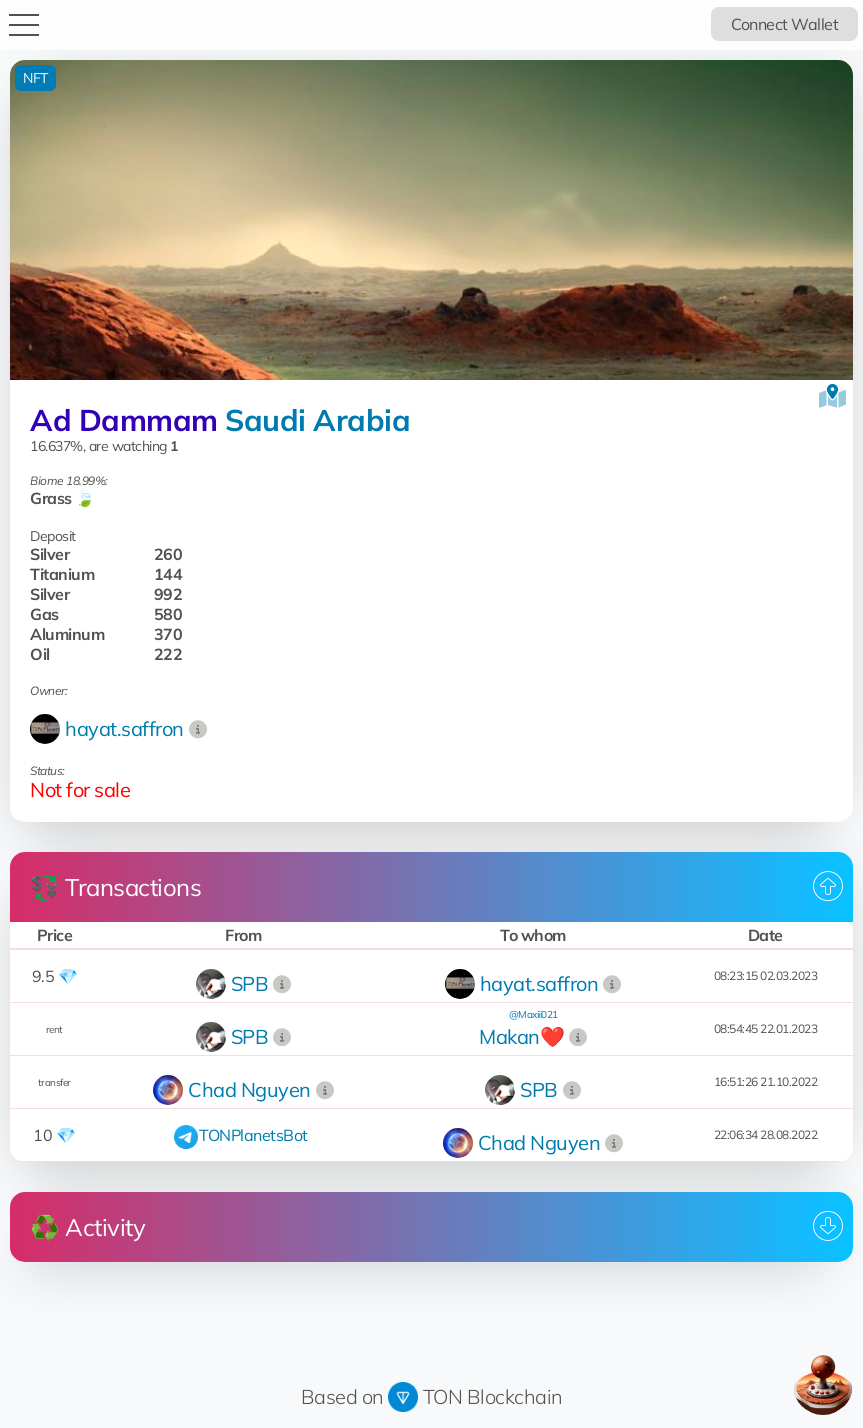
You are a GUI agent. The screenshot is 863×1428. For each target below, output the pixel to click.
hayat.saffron (124, 728)
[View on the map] (832, 396)
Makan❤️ (521, 1036)
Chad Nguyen (249, 1089)
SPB (250, 983)
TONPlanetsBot (253, 1135)
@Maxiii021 (533, 1014)
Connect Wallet (784, 24)
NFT (35, 78)
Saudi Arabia (317, 420)
